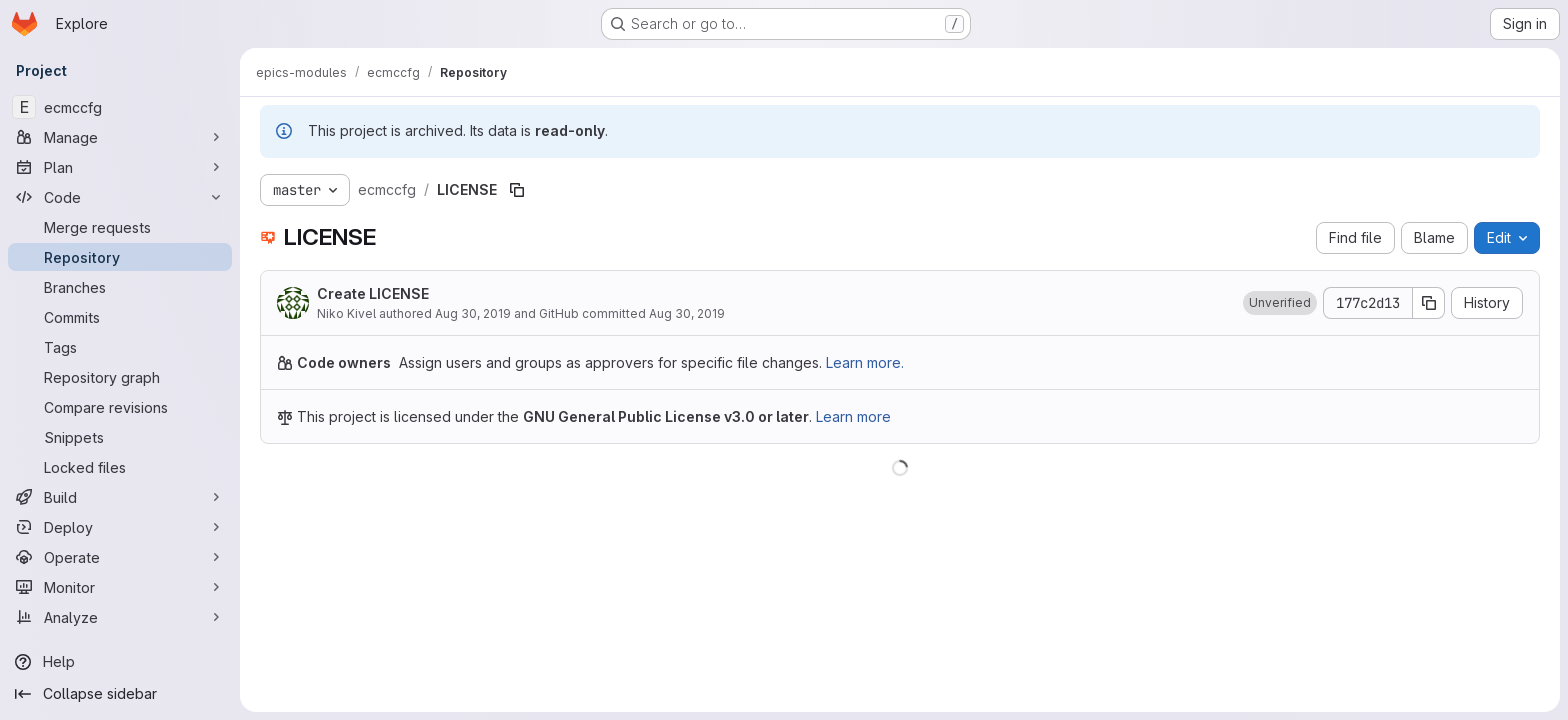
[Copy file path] (517, 190)
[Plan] (120, 167)
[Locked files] (120, 467)
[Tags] (120, 347)
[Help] (120, 662)
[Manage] (120, 137)
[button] (1280, 303)
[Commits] (120, 317)
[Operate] (120, 557)
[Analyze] (120, 617)
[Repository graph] (120, 377)
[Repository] (120, 257)
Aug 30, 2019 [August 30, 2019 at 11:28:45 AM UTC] (473, 313)
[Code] (120, 197)
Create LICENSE (373, 293)
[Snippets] (120, 437)
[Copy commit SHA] (1429, 303)
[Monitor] (120, 587)
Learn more (853, 416)
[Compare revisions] (120, 407)
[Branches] (120, 287)
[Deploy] (120, 527)
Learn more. (865, 362)
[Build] (120, 497)
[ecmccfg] (120, 107)
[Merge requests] (120, 227)
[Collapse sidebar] (120, 694)
